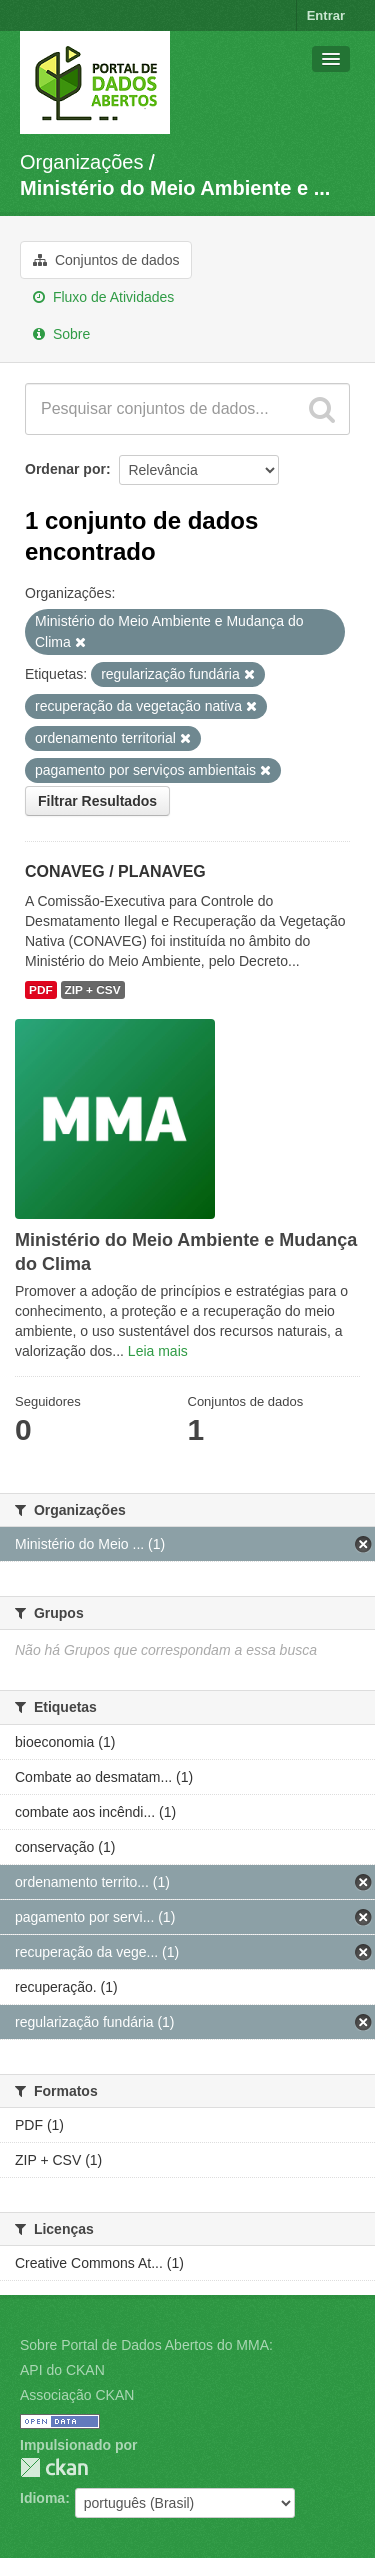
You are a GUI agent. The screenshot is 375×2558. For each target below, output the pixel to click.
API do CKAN (62, 2370)
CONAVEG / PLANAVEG (115, 871)
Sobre (61, 334)
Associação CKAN (77, 2395)
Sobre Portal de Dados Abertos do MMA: (146, 2345)
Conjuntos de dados (106, 260)
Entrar (326, 15)
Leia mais (158, 1351)
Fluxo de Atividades (103, 297)
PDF (41, 990)
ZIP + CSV (93, 990)
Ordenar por (65, 469)
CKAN (54, 2467)
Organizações (81, 162)
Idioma (42, 2498)
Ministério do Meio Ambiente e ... (175, 188)
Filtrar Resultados (97, 801)
